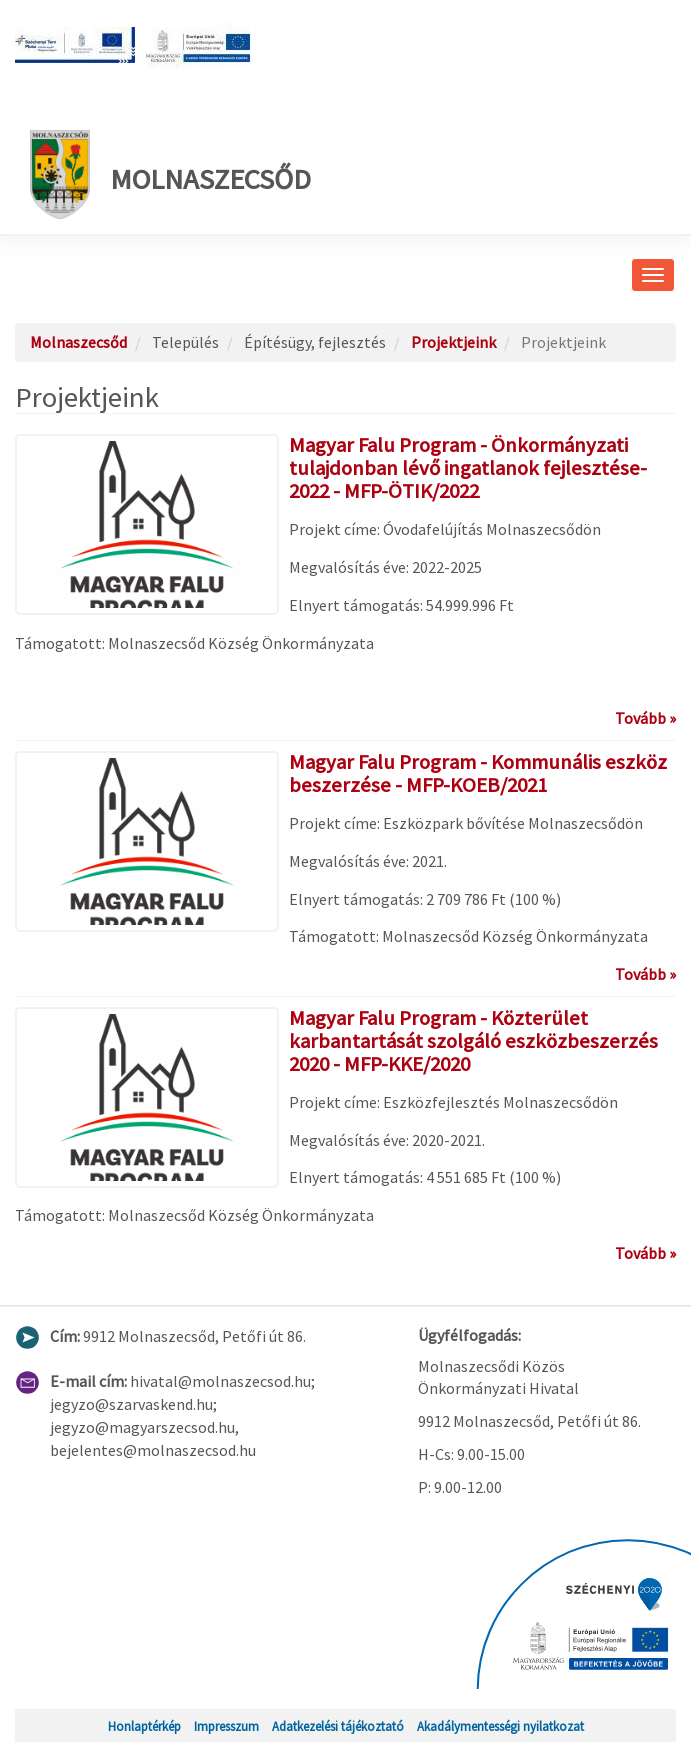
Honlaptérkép (144, 1726)
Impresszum (226, 1726)
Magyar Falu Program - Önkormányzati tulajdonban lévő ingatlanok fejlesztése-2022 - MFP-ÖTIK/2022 (468, 468)
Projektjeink (453, 342)
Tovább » (645, 718)
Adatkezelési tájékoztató (338, 1726)
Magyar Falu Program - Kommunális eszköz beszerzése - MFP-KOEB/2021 (478, 773)
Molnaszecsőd (170, 174)
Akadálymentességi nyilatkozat (500, 1726)
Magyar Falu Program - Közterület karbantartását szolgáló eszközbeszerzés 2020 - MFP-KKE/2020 (473, 1041)
